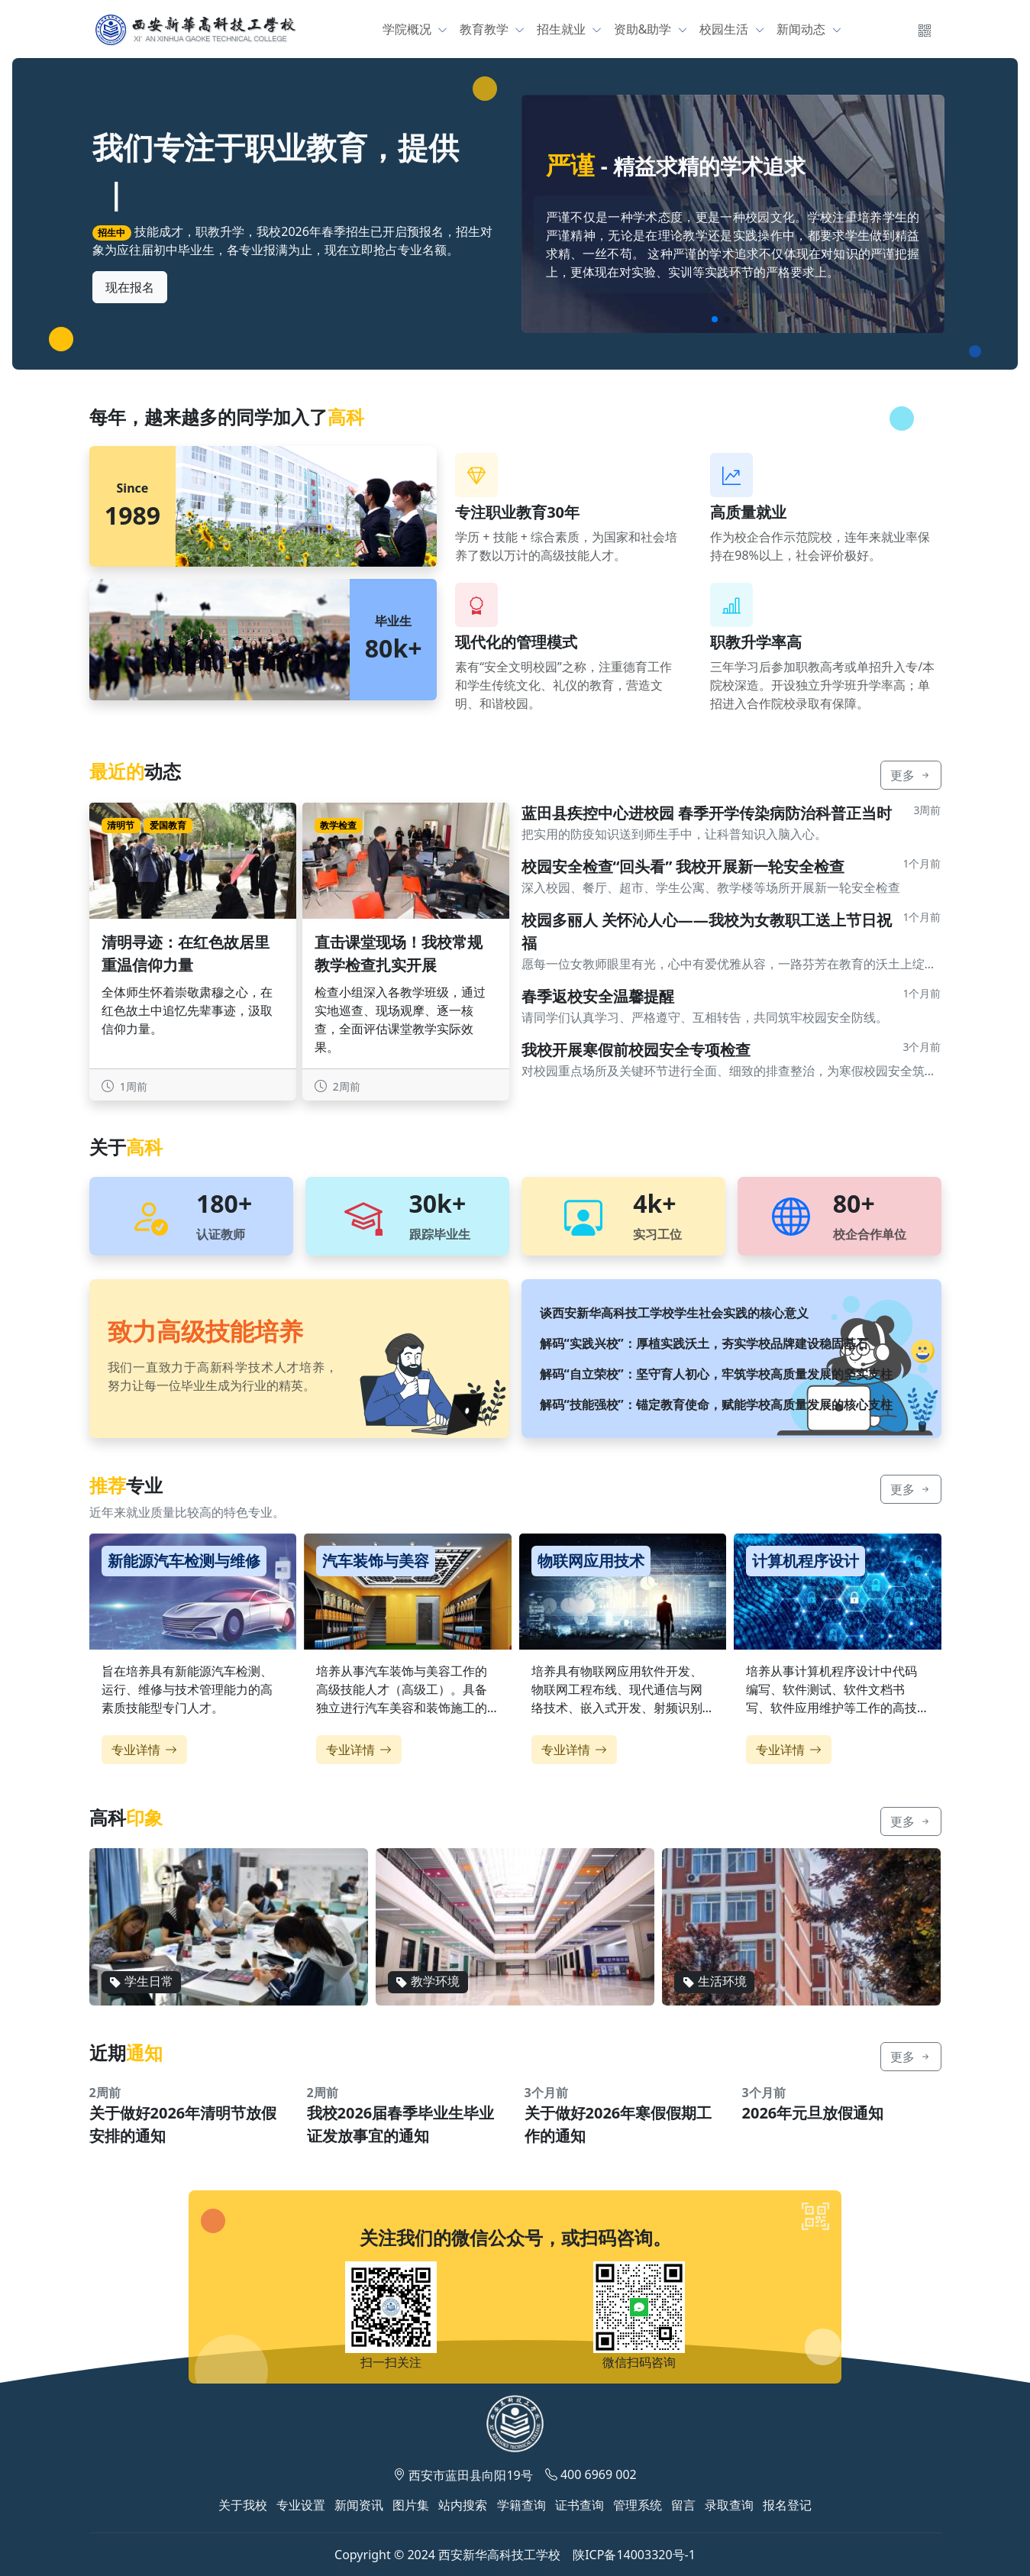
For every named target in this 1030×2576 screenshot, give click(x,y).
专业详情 (144, 1749)
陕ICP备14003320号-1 (634, 2554)
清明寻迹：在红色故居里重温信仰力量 (186, 953)
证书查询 (579, 2505)
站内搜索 (462, 2505)
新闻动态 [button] (802, 29)
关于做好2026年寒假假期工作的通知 (618, 2124)
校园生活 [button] (725, 29)
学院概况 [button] (408, 29)
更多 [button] (911, 775)
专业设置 (300, 2505)
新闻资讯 (358, 2505)
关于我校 (242, 2505)
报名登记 (787, 2505)
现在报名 (129, 287)
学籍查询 (521, 2505)
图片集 (410, 2505)
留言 (683, 2505)
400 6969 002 (598, 2474)
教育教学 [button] (486, 29)
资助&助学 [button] (644, 29)
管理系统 (637, 2505)
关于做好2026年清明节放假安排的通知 (183, 2124)
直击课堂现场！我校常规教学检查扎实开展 (399, 953)
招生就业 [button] (563, 29)
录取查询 (729, 2505)
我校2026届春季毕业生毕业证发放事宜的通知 (401, 2124)
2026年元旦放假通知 (813, 2112)
